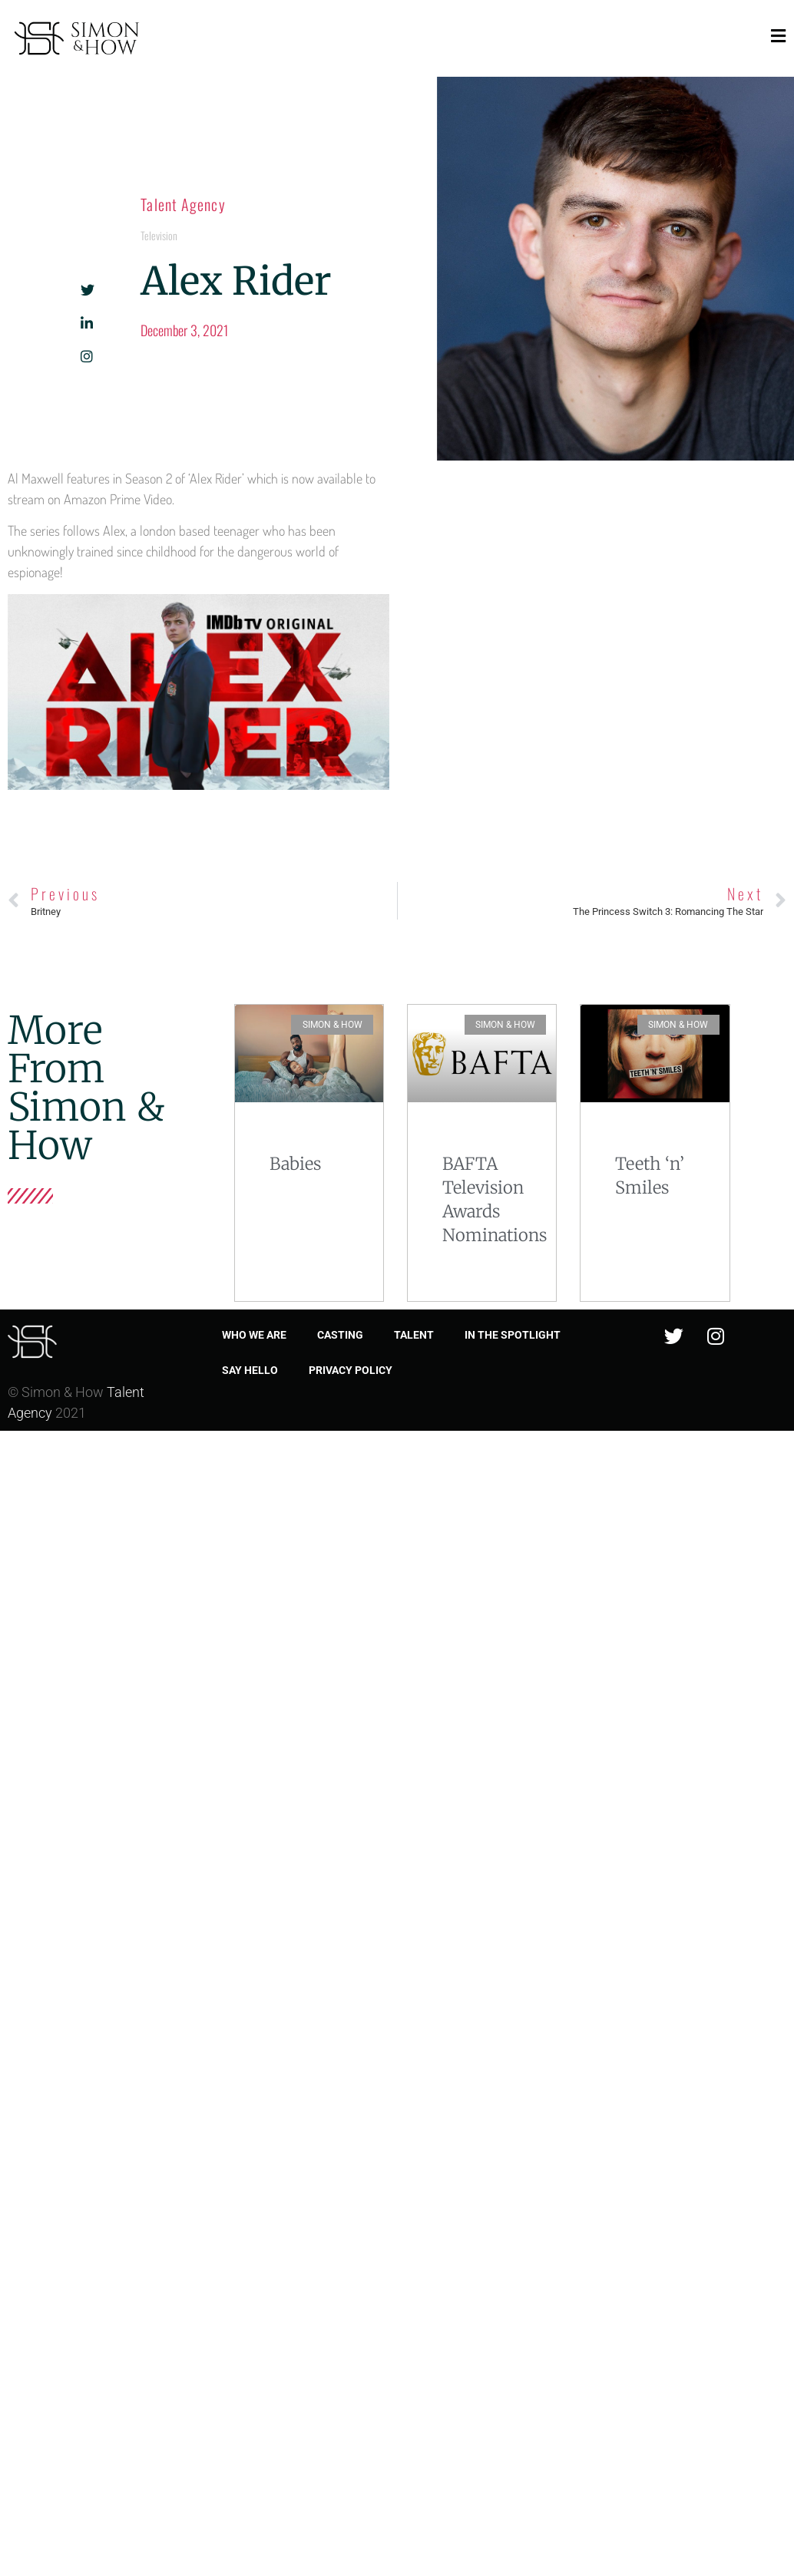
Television (159, 235)
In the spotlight (513, 1335)
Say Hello (250, 1370)
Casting (340, 1335)
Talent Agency (183, 204)
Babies (295, 1163)
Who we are (254, 1335)
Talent (414, 1335)
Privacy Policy (350, 1370)
